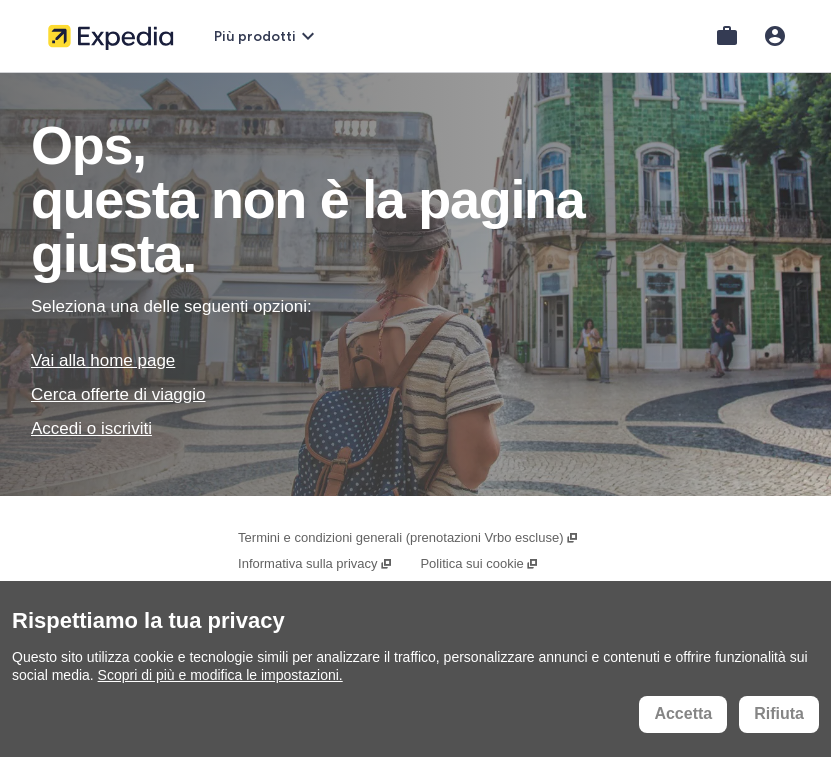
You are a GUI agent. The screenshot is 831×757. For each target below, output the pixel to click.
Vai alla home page (103, 360)
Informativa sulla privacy (315, 563)
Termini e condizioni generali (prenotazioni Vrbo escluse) (408, 537)
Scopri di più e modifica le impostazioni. (220, 675)
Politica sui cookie (479, 563)
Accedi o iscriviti (91, 428)
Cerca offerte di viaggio (118, 394)
